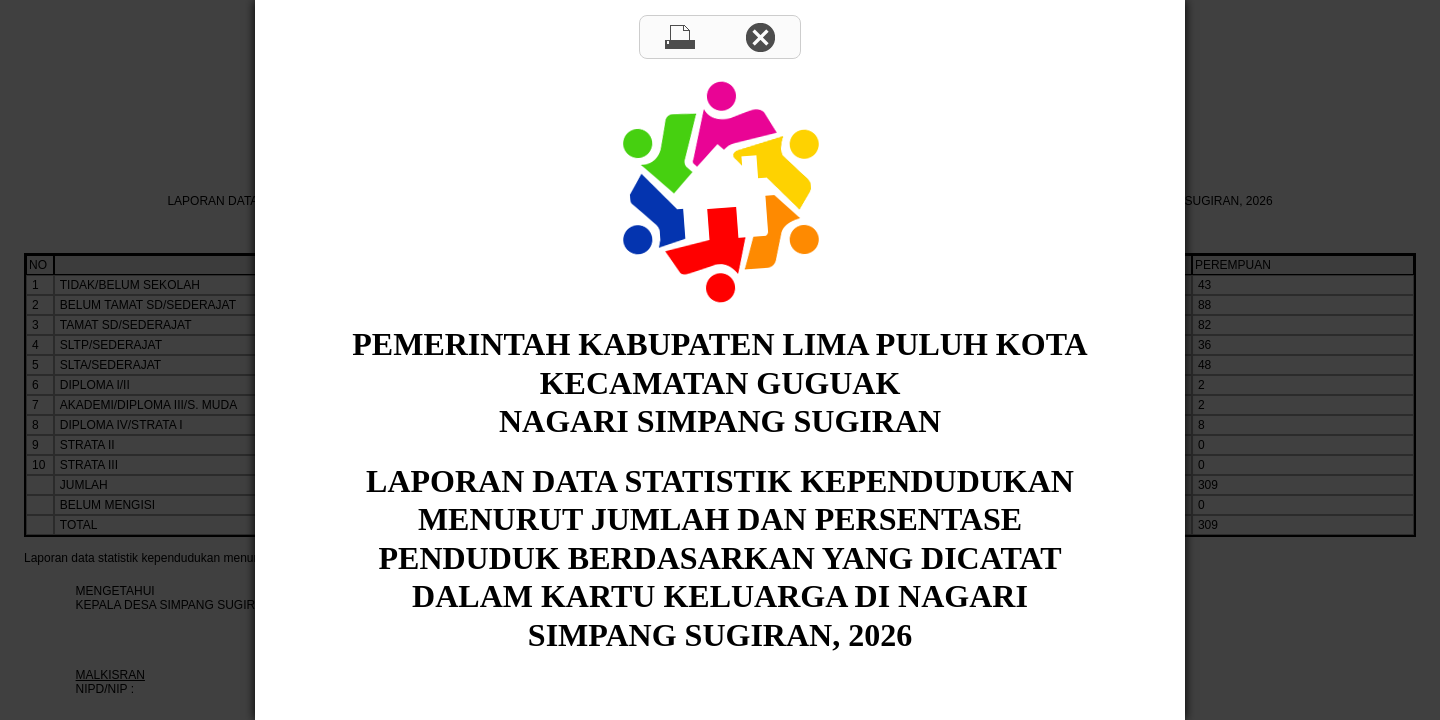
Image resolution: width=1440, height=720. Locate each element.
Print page (680, 37)
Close (760, 37)
